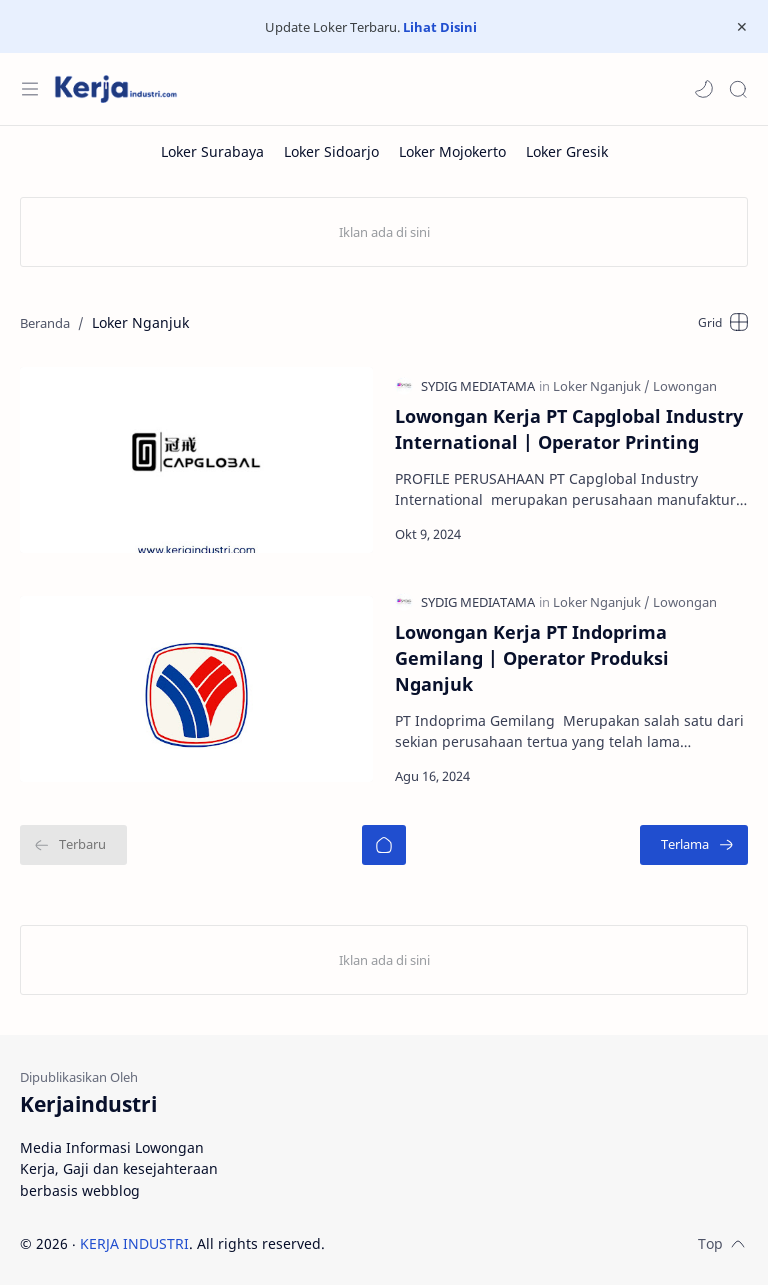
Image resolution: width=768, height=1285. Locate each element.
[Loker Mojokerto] (452, 151)
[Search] (738, 89)
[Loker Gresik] (567, 151)
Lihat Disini (440, 27)
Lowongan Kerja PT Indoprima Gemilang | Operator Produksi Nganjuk (532, 657)
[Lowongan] (685, 385)
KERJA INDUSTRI (134, 1242)
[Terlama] (694, 844)
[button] (704, 89)
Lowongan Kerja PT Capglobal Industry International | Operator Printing (569, 428)
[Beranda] (384, 844)
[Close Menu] (742, 27)
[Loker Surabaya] (212, 151)
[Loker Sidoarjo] (331, 151)
